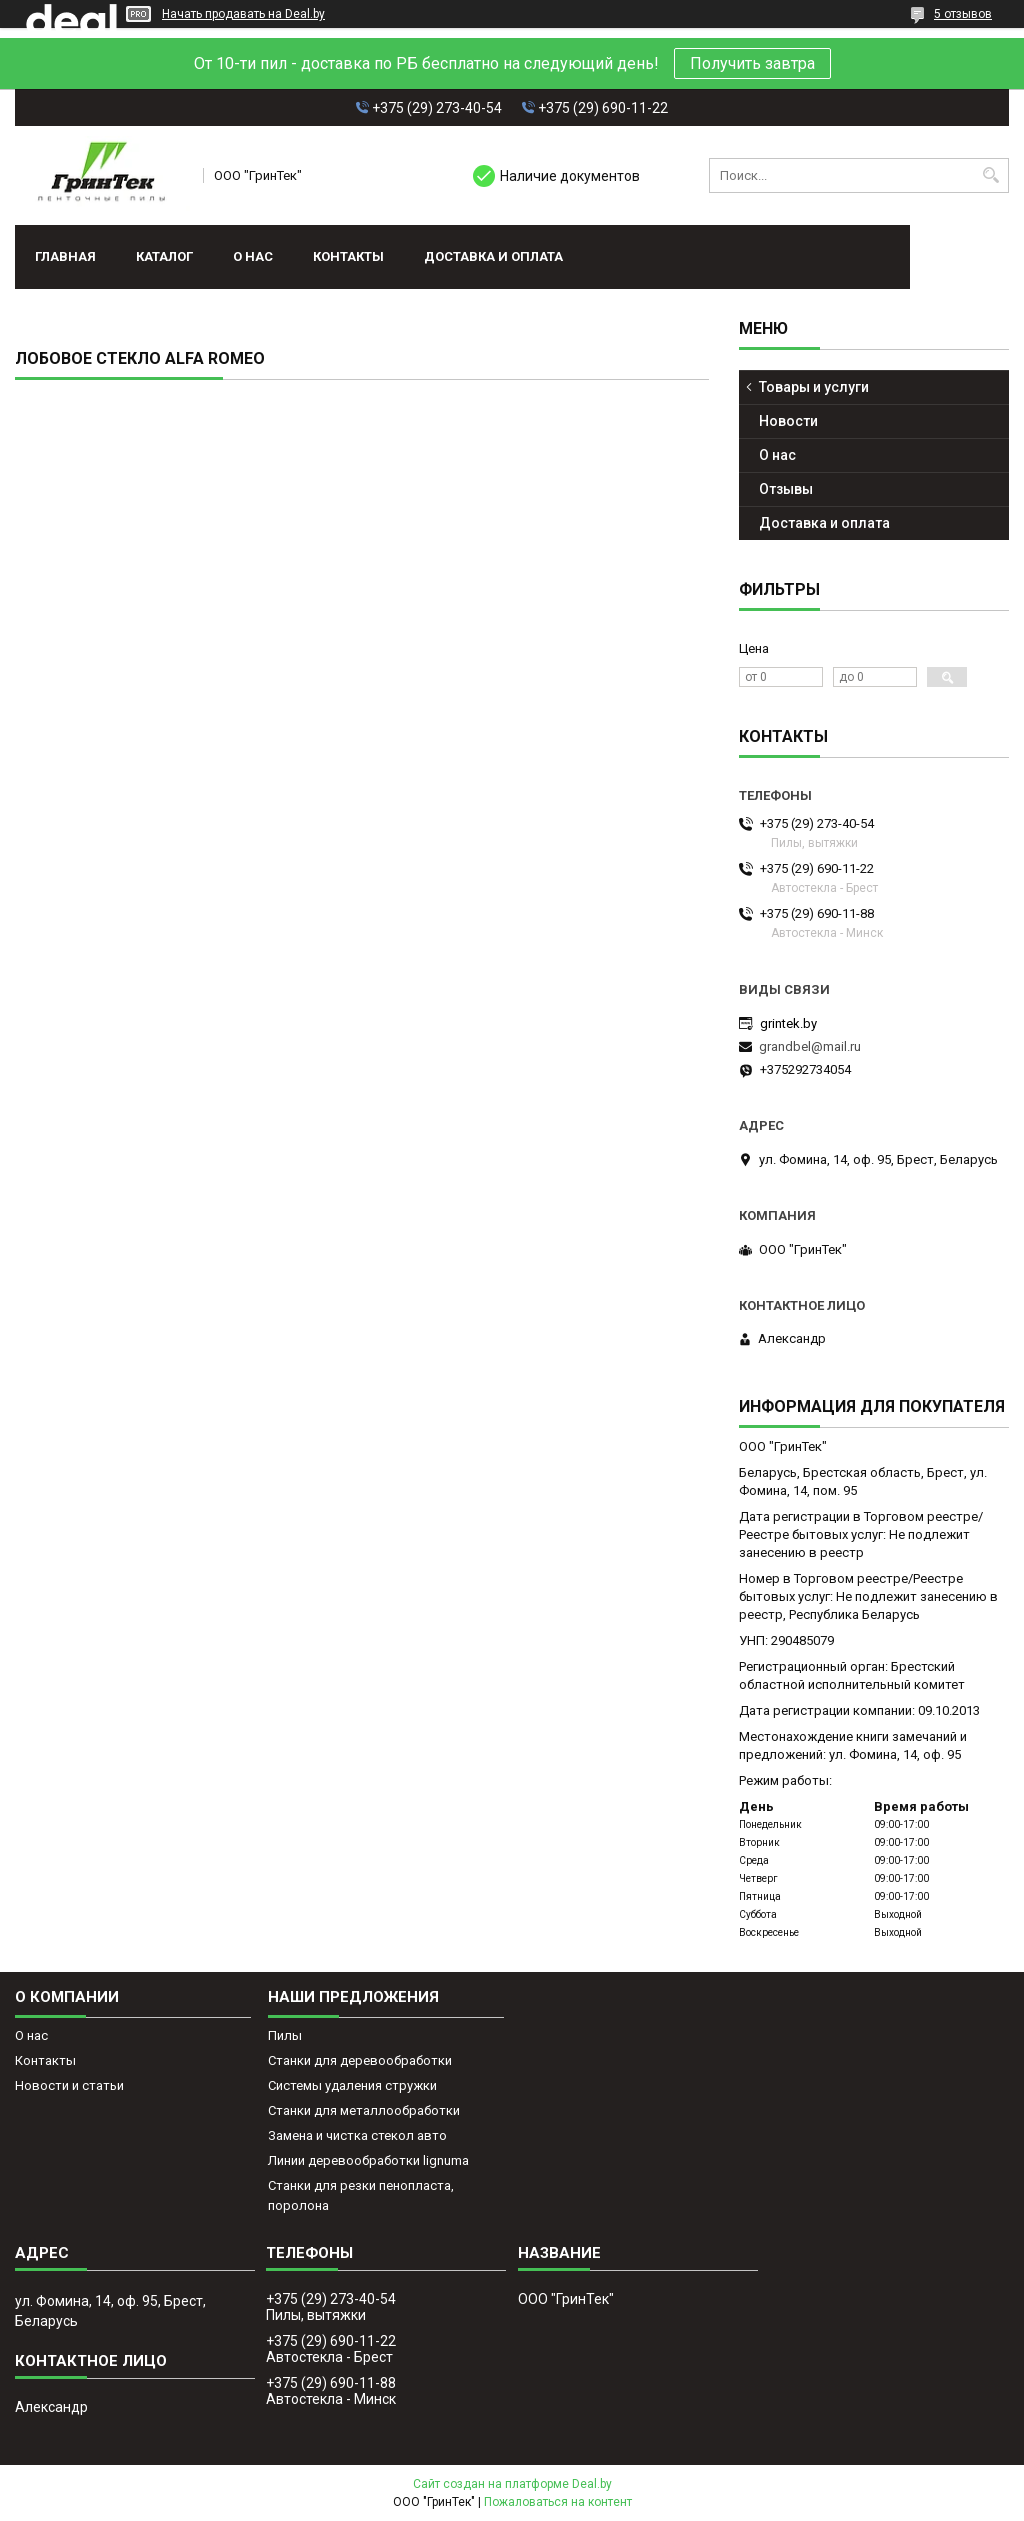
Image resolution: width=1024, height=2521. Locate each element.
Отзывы (786, 489)
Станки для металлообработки (364, 2110)
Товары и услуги (814, 387)
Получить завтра (752, 63)
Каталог (164, 256)
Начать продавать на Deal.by (243, 14)
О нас (253, 256)
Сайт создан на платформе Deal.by (512, 2484)
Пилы (285, 2035)
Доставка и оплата (493, 256)
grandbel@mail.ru (810, 1046)
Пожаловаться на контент (558, 2502)
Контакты (348, 256)
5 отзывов (963, 14)
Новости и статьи (69, 2085)
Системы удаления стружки (352, 2085)
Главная (65, 256)
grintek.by (788, 1023)
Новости (788, 421)
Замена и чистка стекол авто (357, 2135)
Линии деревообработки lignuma (368, 2160)
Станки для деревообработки (360, 2060)
